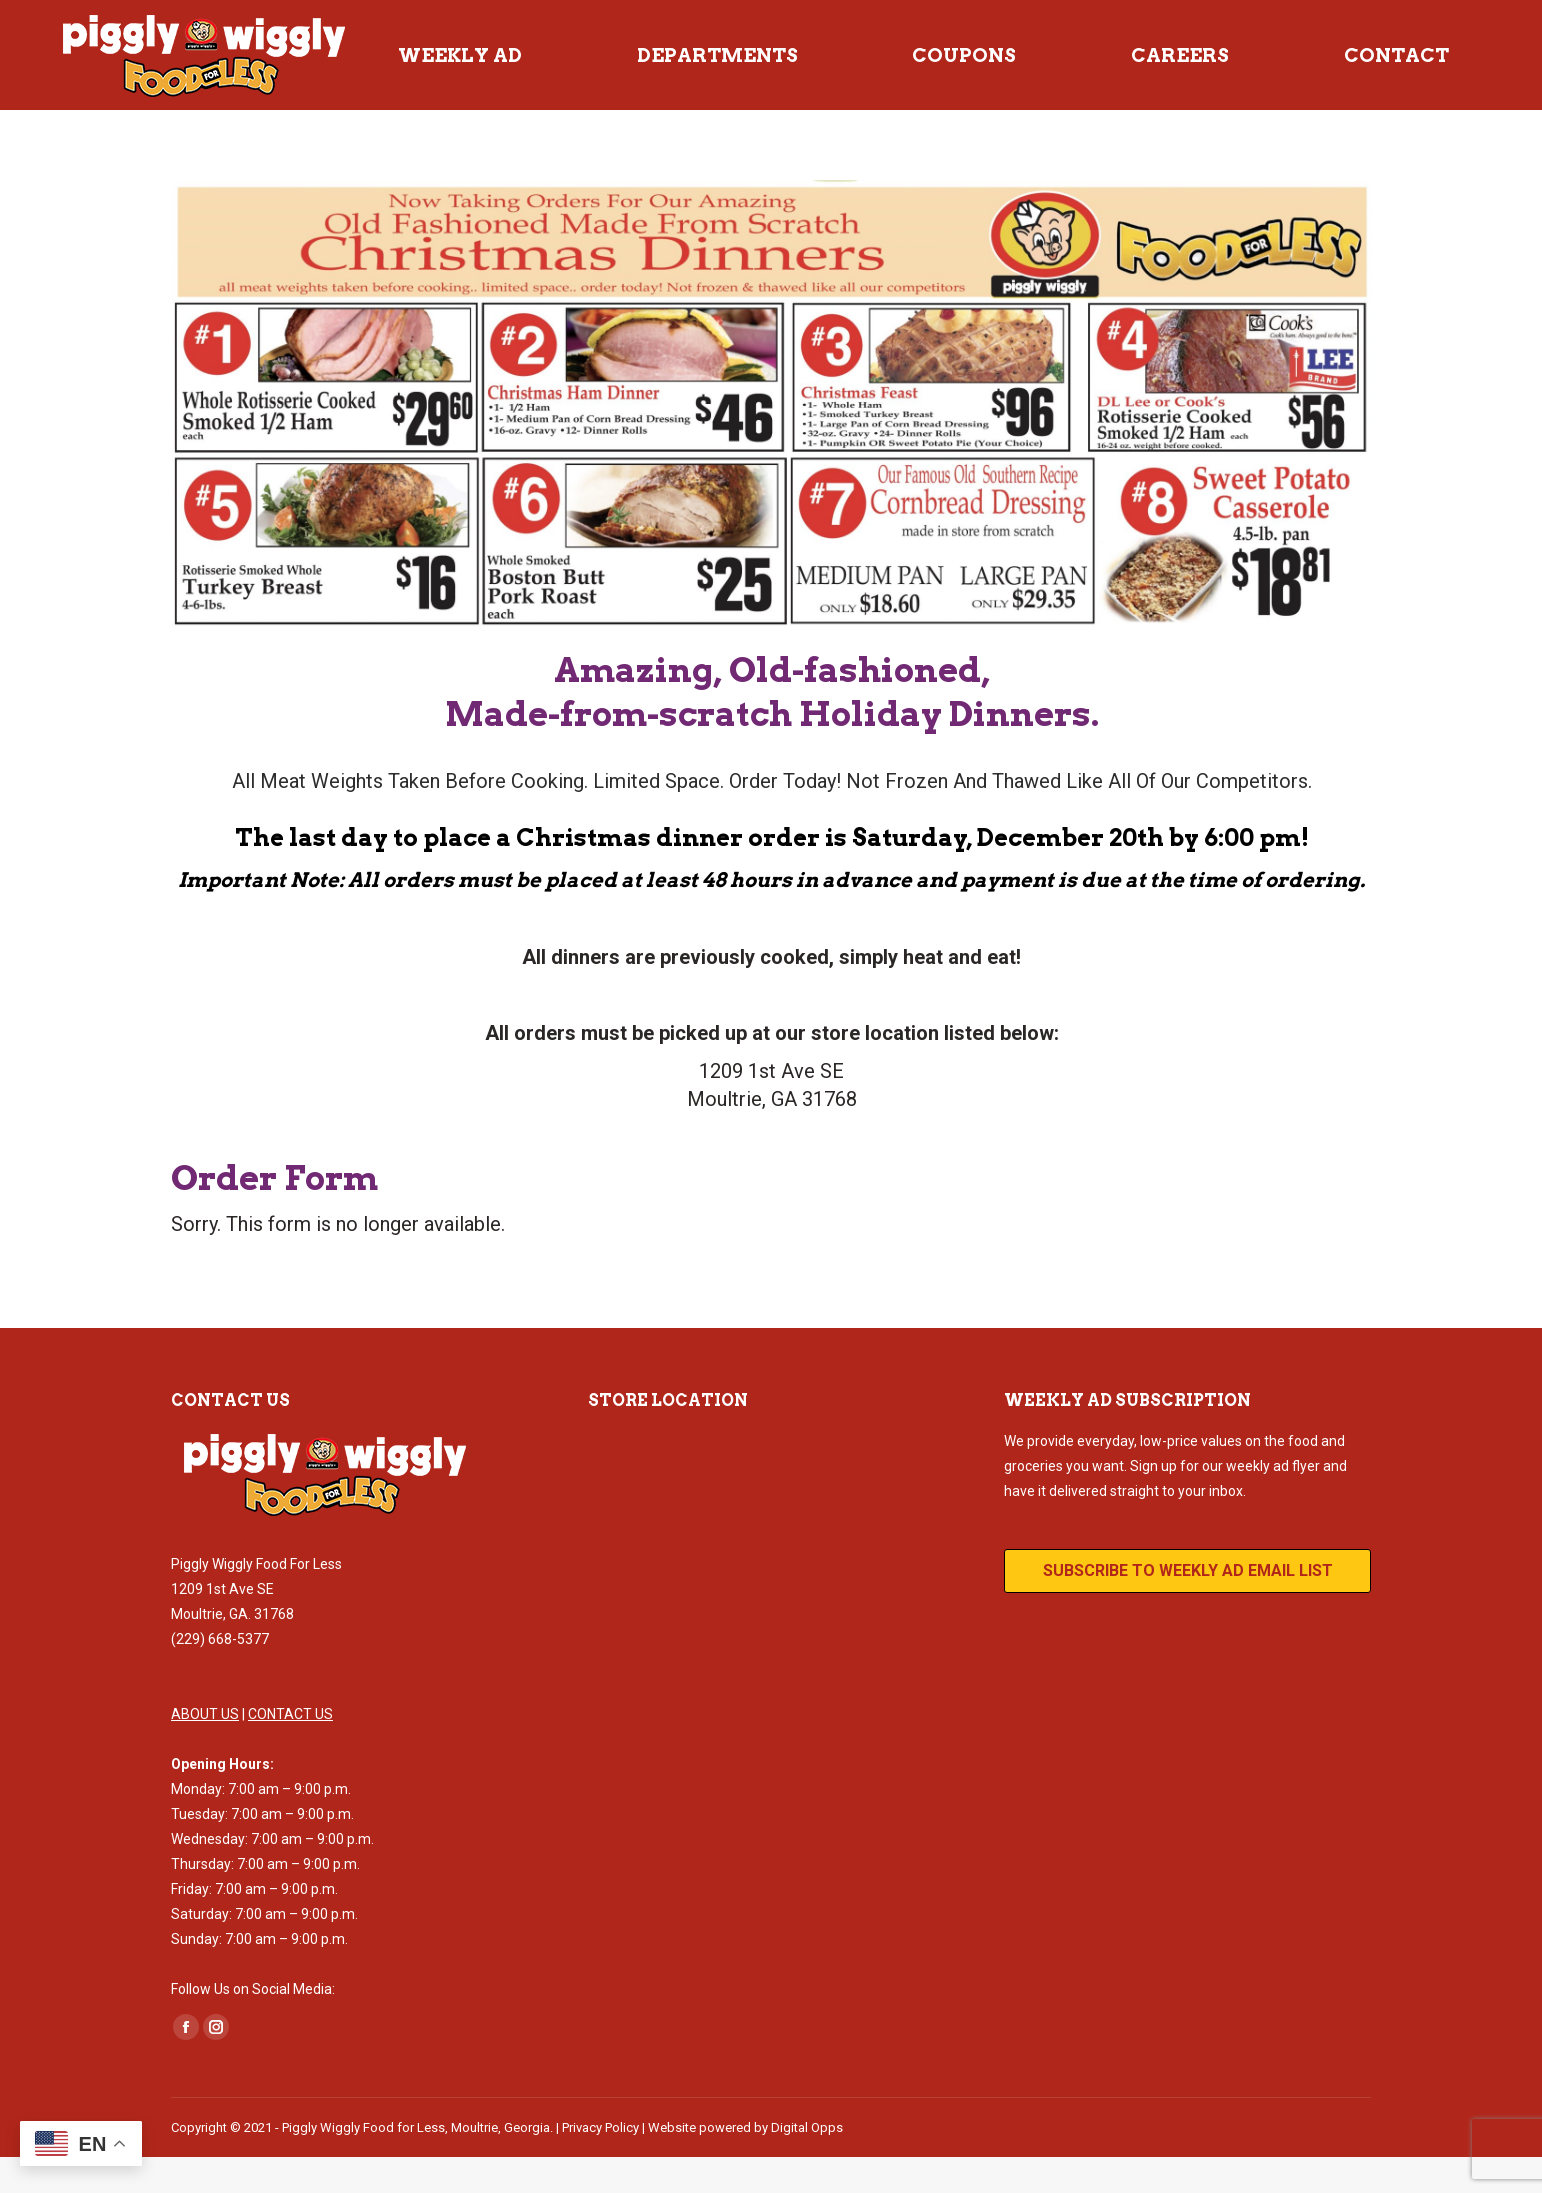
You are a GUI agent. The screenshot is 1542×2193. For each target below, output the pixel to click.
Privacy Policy (600, 2163)
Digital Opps (807, 2163)
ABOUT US (205, 1750)
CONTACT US (290, 1750)
